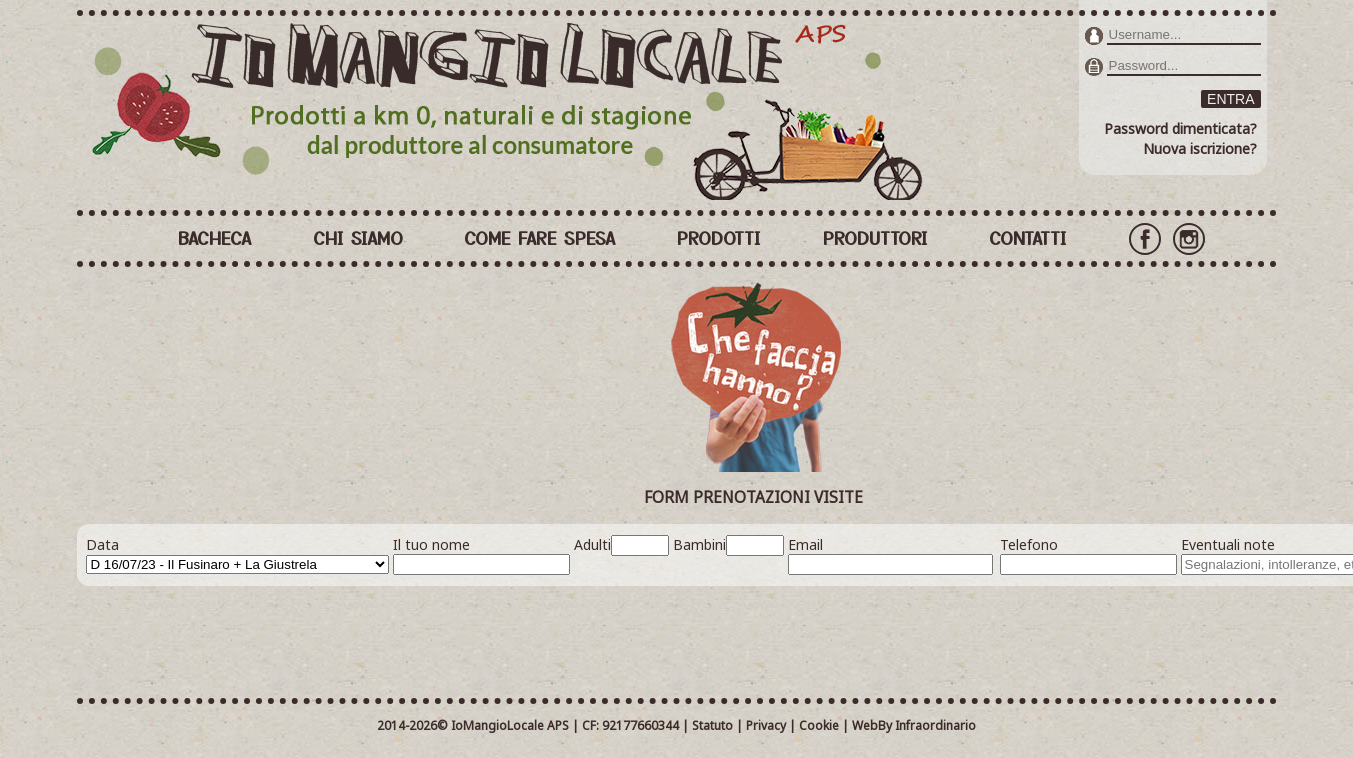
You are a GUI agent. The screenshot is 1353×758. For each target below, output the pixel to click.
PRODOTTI (719, 237)
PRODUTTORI (875, 237)
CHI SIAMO (358, 237)
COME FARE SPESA (539, 237)
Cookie (819, 725)
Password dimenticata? (1180, 128)
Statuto (712, 725)
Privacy (766, 725)
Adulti (592, 544)
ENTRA (1230, 99)
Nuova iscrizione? (1200, 148)
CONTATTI (1028, 237)
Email (805, 544)
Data (102, 544)
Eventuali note (1228, 544)
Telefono (1029, 544)
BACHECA (214, 237)
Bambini (699, 544)
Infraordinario (935, 725)
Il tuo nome (431, 544)
